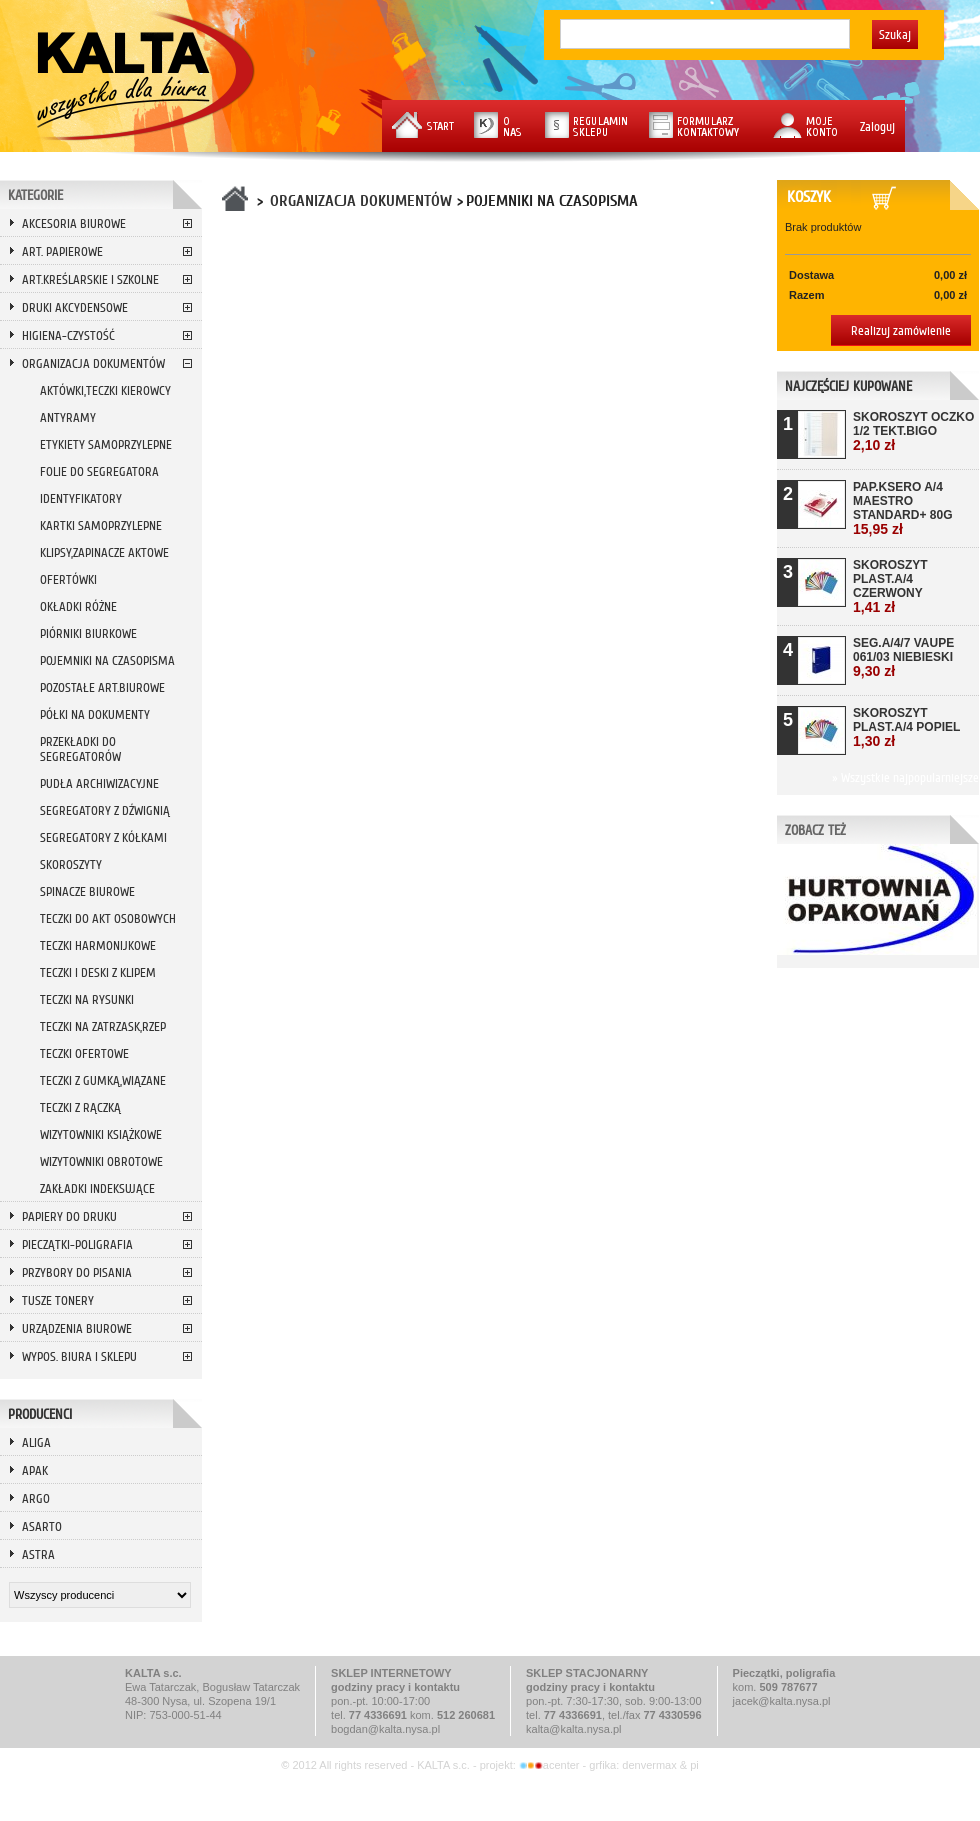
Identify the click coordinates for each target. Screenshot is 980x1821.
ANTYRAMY (68, 417)
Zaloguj (877, 126)
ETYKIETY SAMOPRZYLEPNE (106, 444)
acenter (551, 1765)
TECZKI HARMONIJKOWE (98, 945)
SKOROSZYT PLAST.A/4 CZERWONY (890, 586)
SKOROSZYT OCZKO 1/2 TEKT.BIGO (913, 431)
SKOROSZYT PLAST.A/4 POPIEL (906, 727)
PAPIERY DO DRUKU (69, 1216)
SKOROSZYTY (71, 864)
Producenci (40, 1414)
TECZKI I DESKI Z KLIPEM (98, 972)
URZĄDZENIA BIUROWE (77, 1328)
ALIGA (36, 1442)
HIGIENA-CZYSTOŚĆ (68, 335)
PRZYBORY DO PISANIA (77, 1272)
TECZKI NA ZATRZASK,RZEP (103, 1026)
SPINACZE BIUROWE (87, 891)
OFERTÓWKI (68, 579)
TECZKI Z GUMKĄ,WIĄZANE (103, 1080)
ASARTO (42, 1526)
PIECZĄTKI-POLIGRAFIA (77, 1244)
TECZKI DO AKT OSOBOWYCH (108, 918)
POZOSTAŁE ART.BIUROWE (102, 687)
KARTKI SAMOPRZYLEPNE (101, 525)
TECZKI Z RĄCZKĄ (80, 1107)
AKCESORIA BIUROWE (74, 223)
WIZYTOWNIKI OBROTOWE (101, 1161)
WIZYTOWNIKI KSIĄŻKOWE (101, 1134)
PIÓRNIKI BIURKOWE (88, 633)
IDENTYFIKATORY (81, 498)
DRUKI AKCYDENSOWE (75, 307)
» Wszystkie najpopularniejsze (905, 777)
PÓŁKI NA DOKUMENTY (95, 714)
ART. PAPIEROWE (62, 251)
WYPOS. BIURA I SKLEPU (79, 1356)
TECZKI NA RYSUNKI (87, 999)
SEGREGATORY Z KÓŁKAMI (103, 837)
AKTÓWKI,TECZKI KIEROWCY (105, 390)
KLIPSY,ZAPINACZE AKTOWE (104, 552)
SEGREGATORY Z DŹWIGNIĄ (105, 810)
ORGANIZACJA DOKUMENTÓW (93, 363)
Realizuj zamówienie (901, 330)
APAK (35, 1470)
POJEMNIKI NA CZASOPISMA (107, 660)
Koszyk (813, 197)
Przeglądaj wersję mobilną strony (489, 1794)
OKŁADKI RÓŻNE (78, 606)
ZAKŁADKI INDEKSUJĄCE (97, 1188)
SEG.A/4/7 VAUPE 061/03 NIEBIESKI (903, 657)
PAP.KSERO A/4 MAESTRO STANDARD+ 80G (902, 508)
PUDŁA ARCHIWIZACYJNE (99, 783)
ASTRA (38, 1554)
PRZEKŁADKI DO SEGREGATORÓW (80, 749)
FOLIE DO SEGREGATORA (99, 471)
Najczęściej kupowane (848, 386)
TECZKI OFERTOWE (84, 1053)
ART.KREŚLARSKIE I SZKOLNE (90, 279)
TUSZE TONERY (58, 1300)
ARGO (36, 1498)
